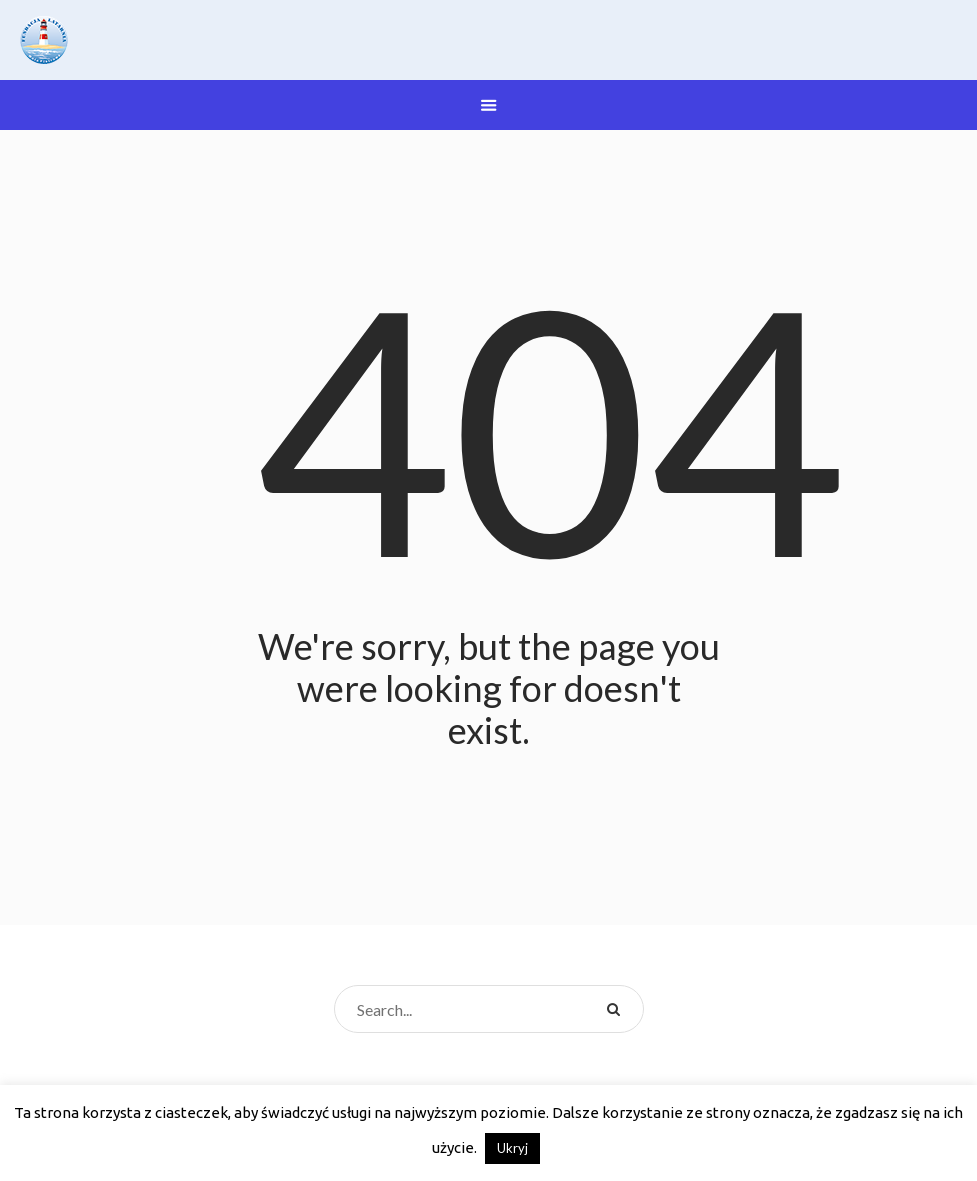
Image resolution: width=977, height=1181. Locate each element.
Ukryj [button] (512, 1148)
